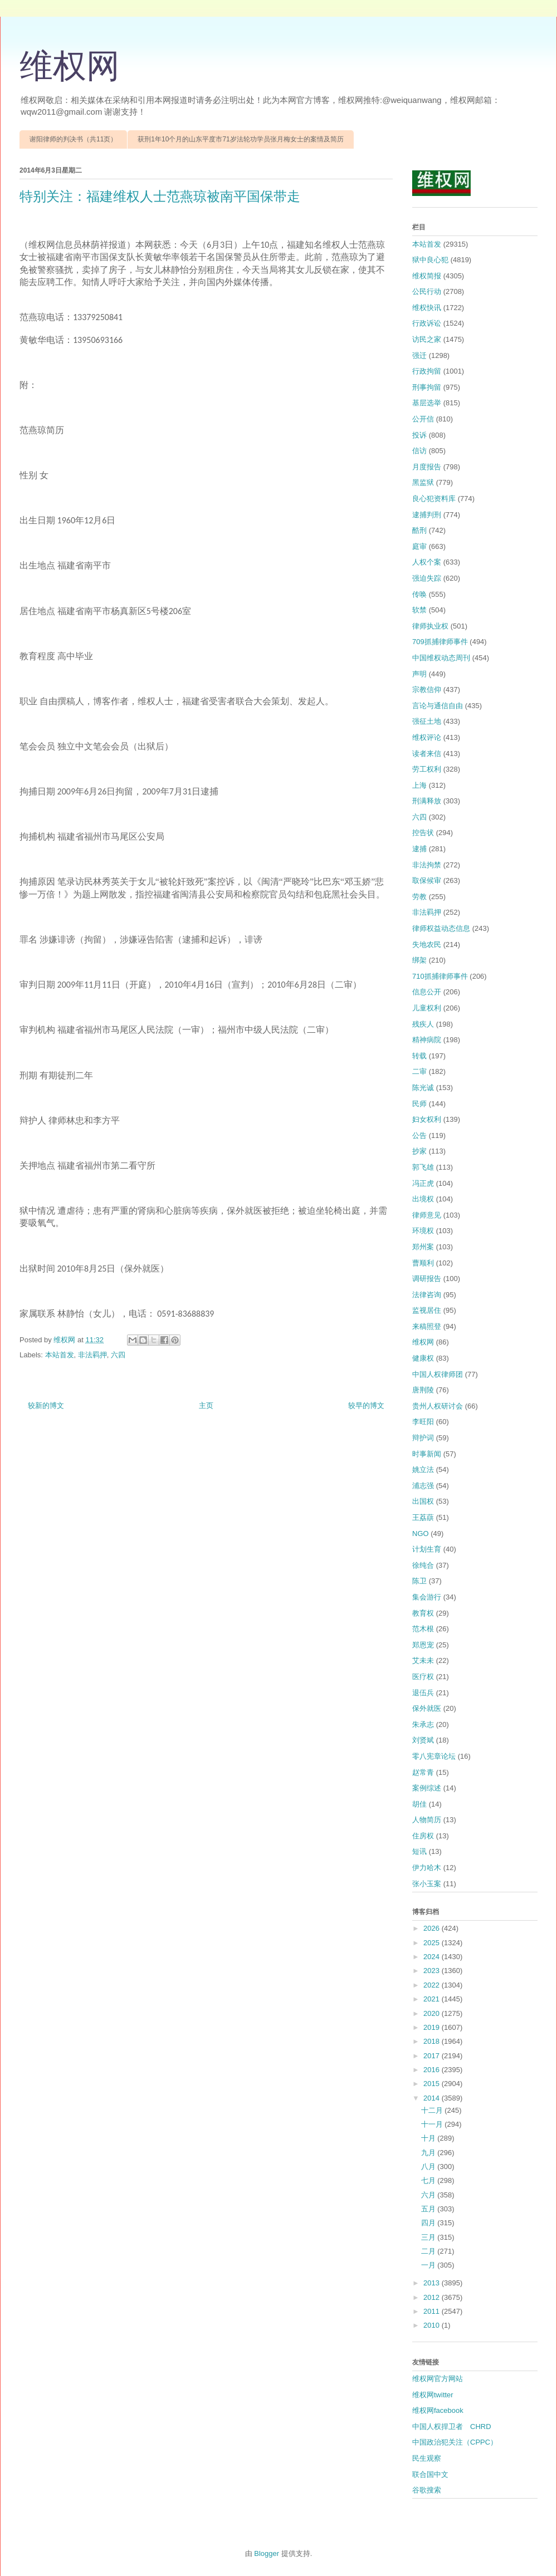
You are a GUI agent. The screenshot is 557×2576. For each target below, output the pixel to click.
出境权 (423, 1199)
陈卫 (419, 1581)
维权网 (69, 66)
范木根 (423, 1629)
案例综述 (426, 1788)
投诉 (419, 435)
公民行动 (426, 291)
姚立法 (423, 1469)
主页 (206, 1405)
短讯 (419, 1851)
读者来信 (426, 753)
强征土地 (426, 721)
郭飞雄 (423, 1167)
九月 (429, 2152)
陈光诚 (423, 1087)
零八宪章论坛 (434, 1756)
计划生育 (426, 1549)
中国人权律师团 (437, 1374)
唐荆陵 (423, 1390)
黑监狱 (423, 482)
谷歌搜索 (426, 2490)
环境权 (423, 1230)
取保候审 (426, 880)
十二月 (433, 2110)
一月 (429, 2265)
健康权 (423, 1358)
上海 (419, 785)
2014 (432, 2098)
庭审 (419, 546)
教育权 (423, 1613)
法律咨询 (426, 1295)
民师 (419, 1104)
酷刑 (419, 530)
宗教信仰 (426, 689)
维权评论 (426, 737)
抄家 (419, 1151)
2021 (432, 1999)
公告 (419, 1135)
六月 (429, 2195)
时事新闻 (426, 1454)
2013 (432, 2283)
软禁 (419, 610)
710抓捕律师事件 (440, 976)
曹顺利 (423, 1263)
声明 (419, 674)
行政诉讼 (426, 323)
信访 (419, 450)
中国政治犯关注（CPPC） (454, 2442)
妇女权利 (426, 1119)
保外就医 (426, 1708)
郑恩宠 (423, 1645)
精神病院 (426, 1040)
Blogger (266, 2553)
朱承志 (423, 1724)
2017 (432, 2056)
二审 (419, 1071)
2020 (432, 2013)
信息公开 (426, 992)
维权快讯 (426, 307)
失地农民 (426, 944)
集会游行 (426, 1597)
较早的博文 (366, 1405)
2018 (432, 2041)
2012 (432, 2297)
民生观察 (426, 2458)
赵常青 (423, 1772)
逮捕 (419, 849)
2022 (432, 1985)
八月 (429, 2166)
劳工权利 (426, 769)
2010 (432, 2325)
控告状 (423, 832)
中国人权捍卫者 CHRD (451, 2426)
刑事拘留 (426, 387)
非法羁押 (92, 1355)
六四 (118, 1355)
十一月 (433, 2124)
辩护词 (423, 1438)
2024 (432, 1956)
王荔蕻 (423, 1517)
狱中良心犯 (430, 260)
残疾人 (423, 1024)
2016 (432, 2069)
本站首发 (59, 1355)
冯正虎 (423, 1183)
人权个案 (426, 562)
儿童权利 (426, 1008)
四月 (429, 2223)
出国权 (423, 1501)
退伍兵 (423, 1693)
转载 (419, 1056)
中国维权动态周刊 (441, 658)
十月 (429, 2138)
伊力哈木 (426, 1867)
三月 (429, 2237)
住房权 (423, 1836)
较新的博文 (46, 1405)
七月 (429, 2180)
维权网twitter (432, 2395)
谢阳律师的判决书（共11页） (73, 139)
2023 (432, 1970)
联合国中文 (430, 2474)
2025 (432, 1943)
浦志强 (423, 1485)
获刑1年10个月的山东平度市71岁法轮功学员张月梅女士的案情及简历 (240, 139)
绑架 (419, 960)
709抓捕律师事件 (440, 641)
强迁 (419, 355)
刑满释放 (426, 801)
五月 (429, 2209)
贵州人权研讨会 (437, 1406)
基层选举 (426, 403)
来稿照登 (426, 1326)
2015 (432, 2083)
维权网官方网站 (437, 2378)
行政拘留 (426, 371)
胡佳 (419, 1804)
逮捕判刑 (426, 515)
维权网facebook (437, 2410)
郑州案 (423, 1247)
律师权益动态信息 (441, 928)
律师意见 (426, 1215)
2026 (432, 1928)
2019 (432, 2027)
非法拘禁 (426, 865)
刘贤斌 (423, 1740)
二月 (429, 2251)
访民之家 (426, 339)
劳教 (419, 896)
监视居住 (426, 1310)
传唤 (419, 594)
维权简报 (426, 276)
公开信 (423, 419)
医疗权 (423, 1676)
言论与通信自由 (437, 705)
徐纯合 (423, 1565)
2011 (432, 2311)
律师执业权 (430, 626)
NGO (420, 1533)
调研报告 (426, 1278)
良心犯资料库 (434, 498)
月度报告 (426, 467)
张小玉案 (426, 1884)
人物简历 (426, 1820)
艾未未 (423, 1660)
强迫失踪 (426, 578)
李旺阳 (423, 1421)
